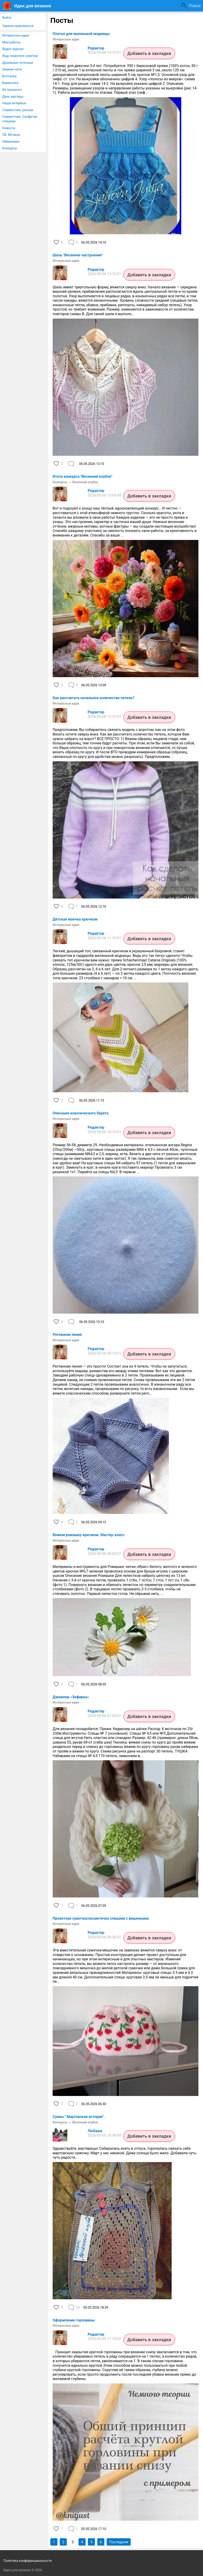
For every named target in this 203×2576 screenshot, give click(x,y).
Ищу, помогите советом (20, 56)
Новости (8, 128)
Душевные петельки (17, 62)
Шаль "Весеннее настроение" (78, 255)
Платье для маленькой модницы (81, 34)
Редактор (96, 48)
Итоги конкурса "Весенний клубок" (82, 476)
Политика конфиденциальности (27, 2561)
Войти (6, 17)
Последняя (118, 2542)
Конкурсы (9, 148)
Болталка (9, 76)
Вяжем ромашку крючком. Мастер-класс (89, 1535)
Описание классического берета (80, 1113)
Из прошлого (12, 89)
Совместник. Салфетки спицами (19, 119)
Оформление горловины (74, 2320)
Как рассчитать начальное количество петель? (93, 698)
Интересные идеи (15, 35)
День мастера (12, 96)
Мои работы (11, 42)
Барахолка (10, 83)
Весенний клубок (85, 482)
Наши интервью (14, 103)
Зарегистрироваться (17, 26)
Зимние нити (12, 69)
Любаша (95, 2131)
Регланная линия (67, 1334)
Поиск (195, 5)
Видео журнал (13, 49)
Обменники (10, 141)
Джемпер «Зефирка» (71, 1697)
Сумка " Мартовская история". (79, 2116)
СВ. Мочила (11, 135)
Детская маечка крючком (75, 919)
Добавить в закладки (149, 53)
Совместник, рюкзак (17, 110)
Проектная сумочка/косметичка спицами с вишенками (101, 1918)
